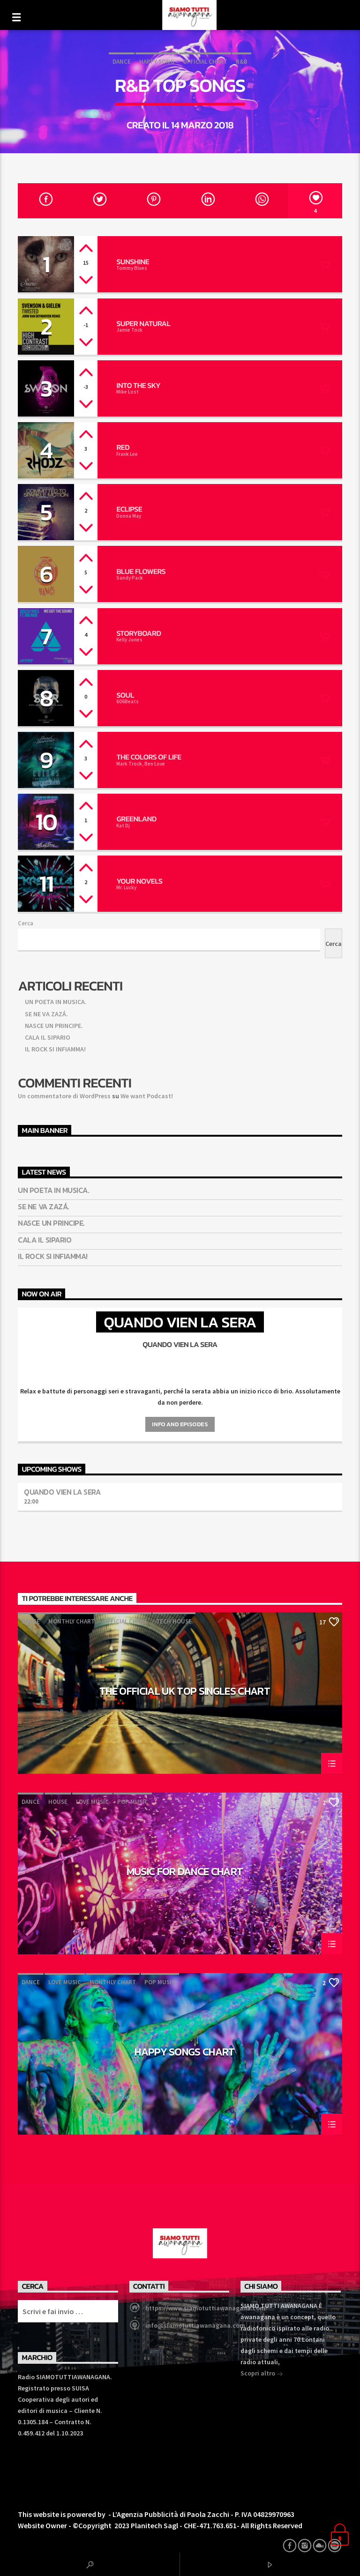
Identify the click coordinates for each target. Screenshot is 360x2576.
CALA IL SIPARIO (47, 1037)
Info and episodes (180, 1424)
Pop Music (132, 1802)
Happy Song (156, 62)
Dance (121, 62)
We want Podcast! (146, 1096)
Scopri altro (261, 2374)
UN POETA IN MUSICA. (56, 1002)
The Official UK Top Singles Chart (184, 1692)
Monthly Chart (71, 1621)
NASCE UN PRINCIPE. (54, 1025)
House (58, 1802)
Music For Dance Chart (185, 1872)
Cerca (25, 923)
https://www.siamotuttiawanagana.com (205, 2308)
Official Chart (205, 62)
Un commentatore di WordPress (64, 1096)
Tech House (174, 1621)
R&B (242, 62)
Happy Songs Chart (185, 2053)
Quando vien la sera (62, 1491)
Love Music (92, 1802)
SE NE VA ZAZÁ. (46, 1014)
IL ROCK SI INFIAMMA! (55, 1049)
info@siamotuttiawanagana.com (195, 2325)
